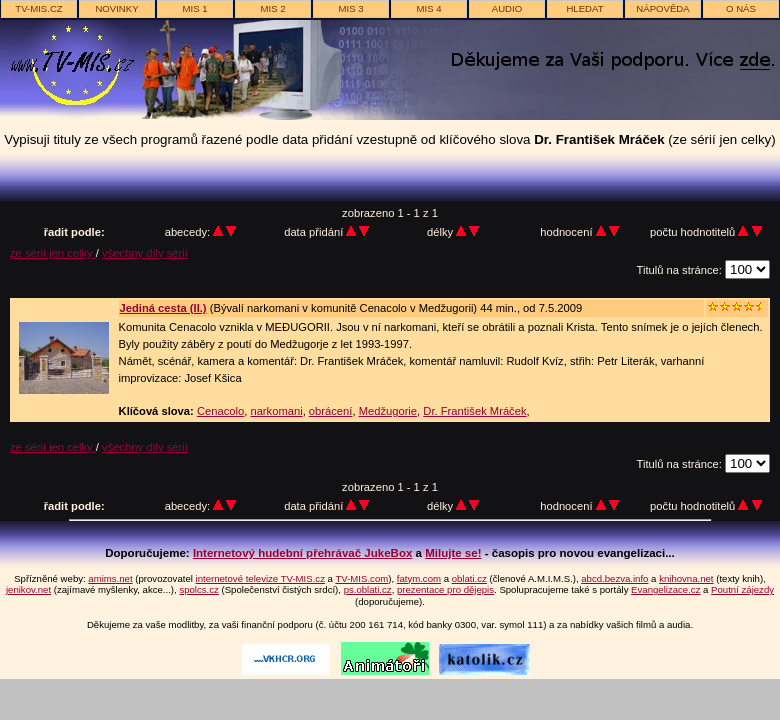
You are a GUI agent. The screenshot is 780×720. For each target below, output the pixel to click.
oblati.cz (469, 578)
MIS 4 (428, 8)
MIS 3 (350, 8)
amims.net (110, 578)
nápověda (662, 8)
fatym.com (419, 578)
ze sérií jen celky (53, 253)
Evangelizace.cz (665, 589)
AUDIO (507, 8)
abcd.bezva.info (614, 578)
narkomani (276, 411)
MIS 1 (194, 8)
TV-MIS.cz (38, 8)
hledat (584, 8)
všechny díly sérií (145, 253)
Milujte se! (453, 553)
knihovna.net (686, 578)
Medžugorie (388, 411)
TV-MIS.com (361, 578)
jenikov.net (28, 589)
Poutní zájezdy (742, 589)
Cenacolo (220, 411)
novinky (116, 8)
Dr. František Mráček (474, 411)
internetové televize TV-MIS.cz (260, 578)
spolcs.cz (198, 589)
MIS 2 (272, 8)
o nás (741, 8)
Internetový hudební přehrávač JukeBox (303, 553)
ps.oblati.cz (368, 589)
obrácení (331, 411)
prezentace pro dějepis (445, 589)
